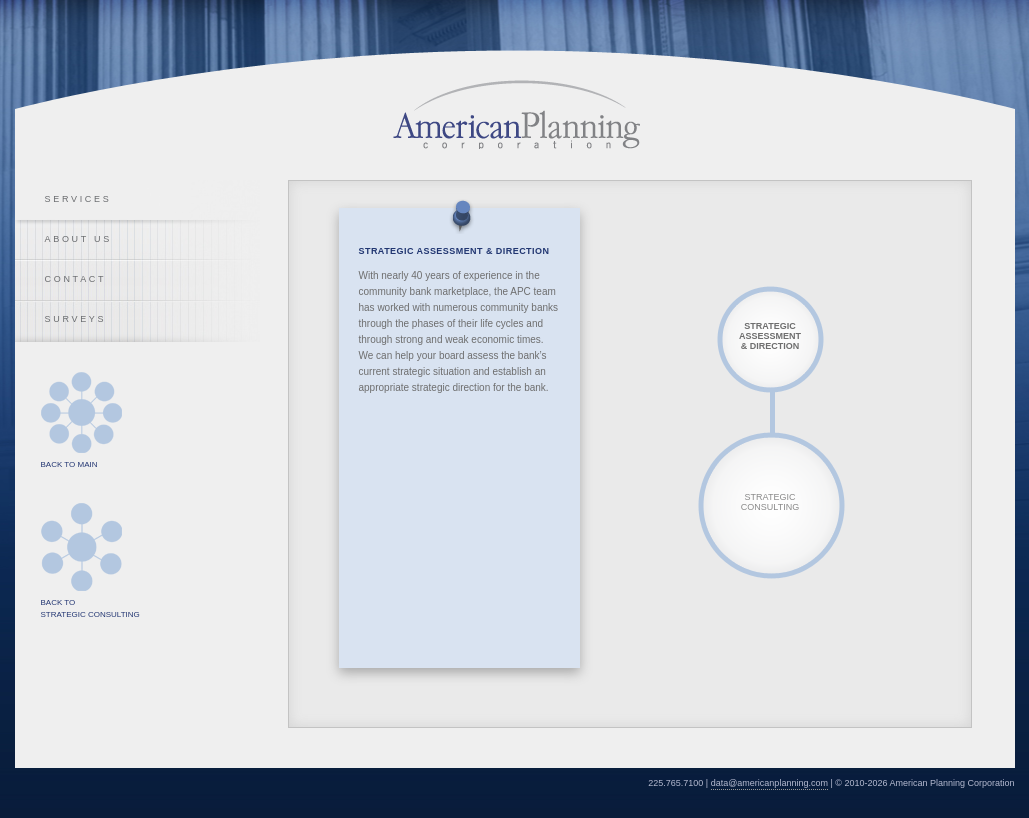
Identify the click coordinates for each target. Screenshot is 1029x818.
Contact (76, 279)
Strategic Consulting (770, 502)
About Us (78, 239)
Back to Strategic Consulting (81, 547)
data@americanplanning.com (769, 783)
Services (78, 199)
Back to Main (81, 412)
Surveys (76, 319)
